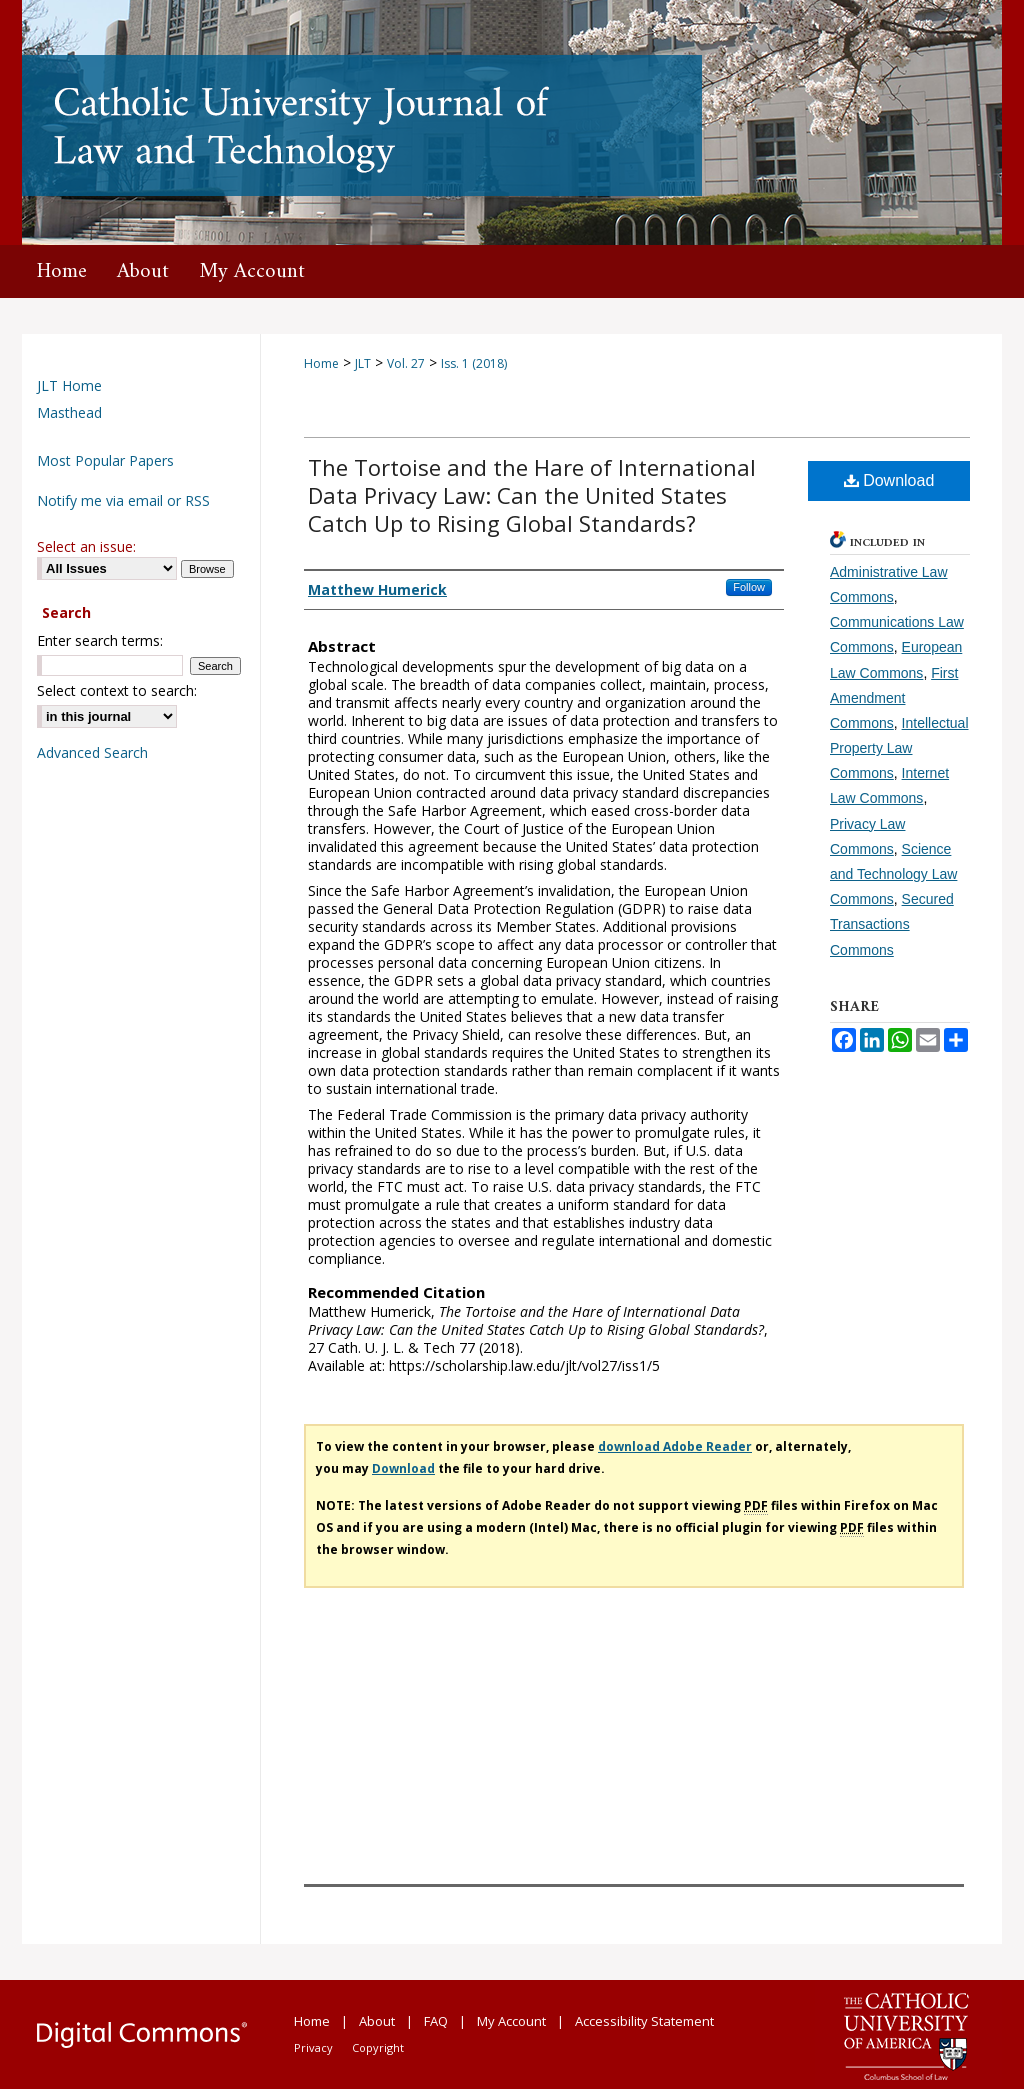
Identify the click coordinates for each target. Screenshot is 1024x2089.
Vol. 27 (406, 363)
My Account (511, 2021)
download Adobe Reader (675, 1446)
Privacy (313, 2047)
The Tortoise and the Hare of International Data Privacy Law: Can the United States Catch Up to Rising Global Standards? (532, 495)
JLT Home (69, 385)
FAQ (436, 2021)
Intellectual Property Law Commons (899, 748)
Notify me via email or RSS (123, 500)
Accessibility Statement (644, 2021)
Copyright (378, 2047)
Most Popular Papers (105, 460)
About (377, 2021)
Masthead (69, 412)
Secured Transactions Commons (892, 924)
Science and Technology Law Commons (893, 874)
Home (321, 363)
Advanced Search (92, 752)
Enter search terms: (100, 640)
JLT (363, 363)
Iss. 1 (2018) (474, 363)
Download (889, 480)
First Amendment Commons (894, 698)
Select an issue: (86, 546)
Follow (749, 587)
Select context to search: (117, 690)
